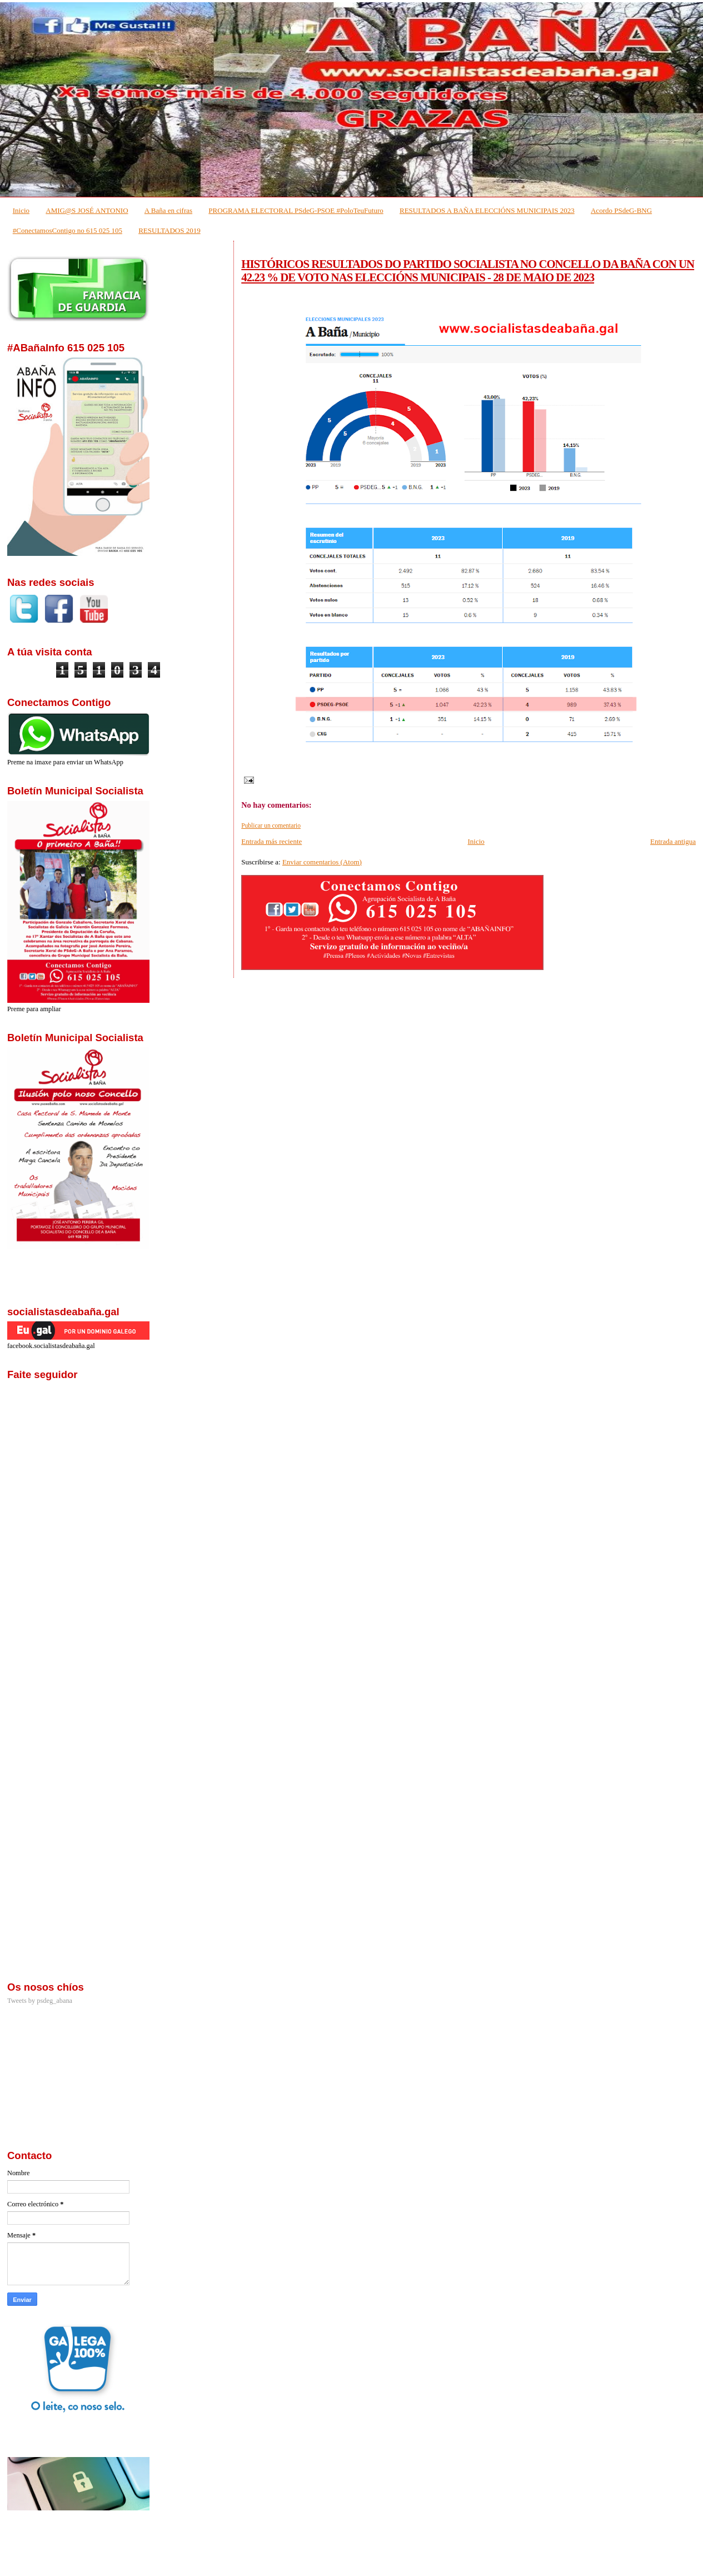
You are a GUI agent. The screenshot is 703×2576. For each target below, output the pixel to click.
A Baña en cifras (168, 210)
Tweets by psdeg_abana (39, 2001)
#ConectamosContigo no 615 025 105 (67, 230)
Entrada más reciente (271, 841)
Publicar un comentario (271, 825)
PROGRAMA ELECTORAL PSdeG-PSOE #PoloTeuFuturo (295, 210)
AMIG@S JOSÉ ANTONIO (87, 210)
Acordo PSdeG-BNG (621, 210)
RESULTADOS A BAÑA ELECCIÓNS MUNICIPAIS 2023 (487, 210)
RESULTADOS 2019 (169, 230)
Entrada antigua (673, 841)
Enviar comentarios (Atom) (322, 862)
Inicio (21, 210)
